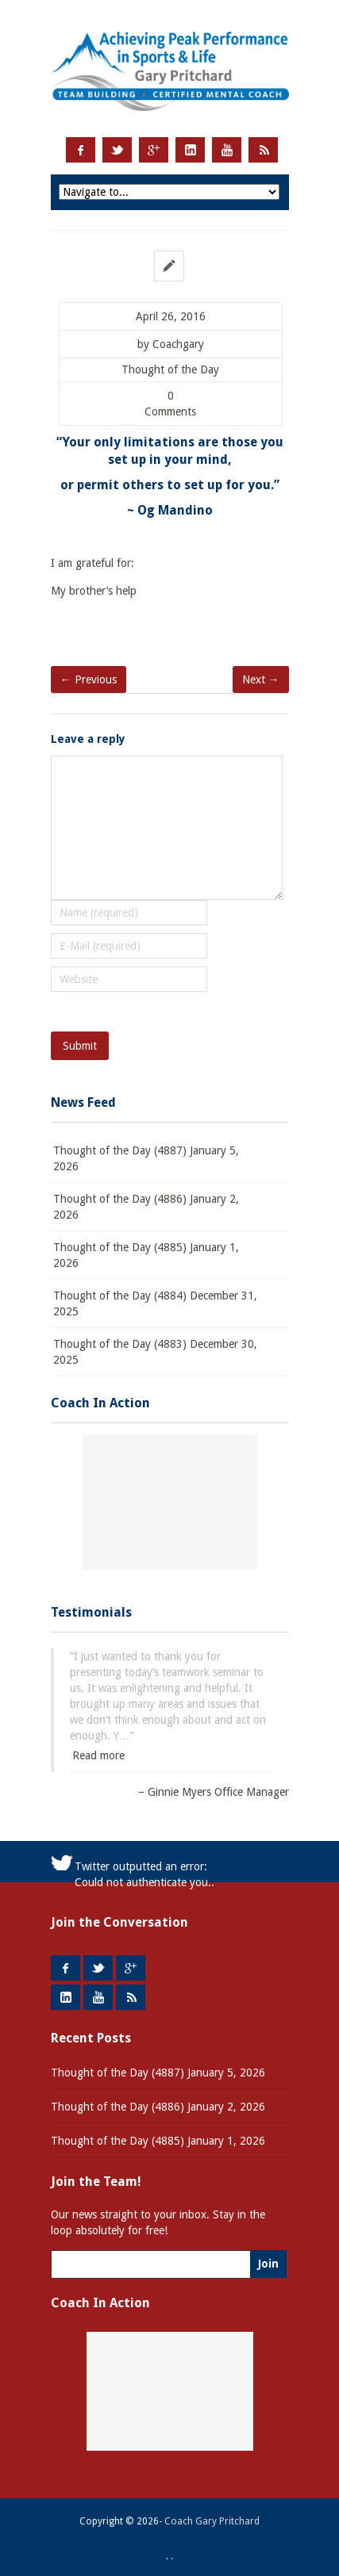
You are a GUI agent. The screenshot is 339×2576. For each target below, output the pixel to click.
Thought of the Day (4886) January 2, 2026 (146, 1206)
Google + (153, 150)
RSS (263, 150)
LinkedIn (190, 150)
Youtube (226, 150)
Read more (98, 1755)
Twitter (117, 150)
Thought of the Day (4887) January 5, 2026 (146, 1158)
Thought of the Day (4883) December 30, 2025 (155, 1352)
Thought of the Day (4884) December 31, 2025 (155, 1303)
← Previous (88, 679)
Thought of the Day (170, 370)
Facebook (80, 150)
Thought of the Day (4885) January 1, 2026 (146, 1255)
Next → (260, 679)
